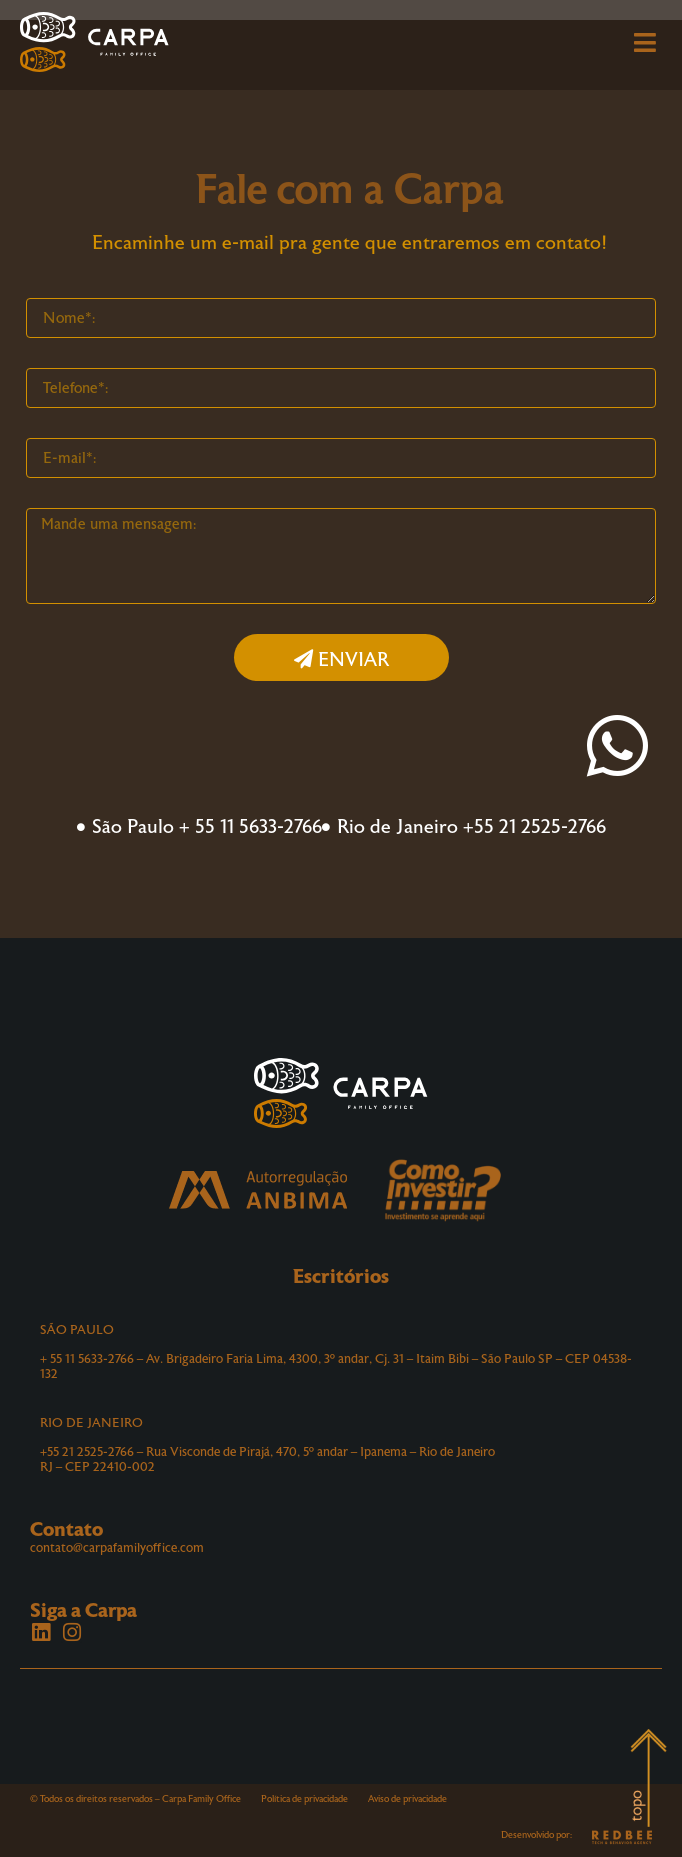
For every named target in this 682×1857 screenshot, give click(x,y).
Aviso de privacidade (407, 1799)
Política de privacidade (304, 1799)
